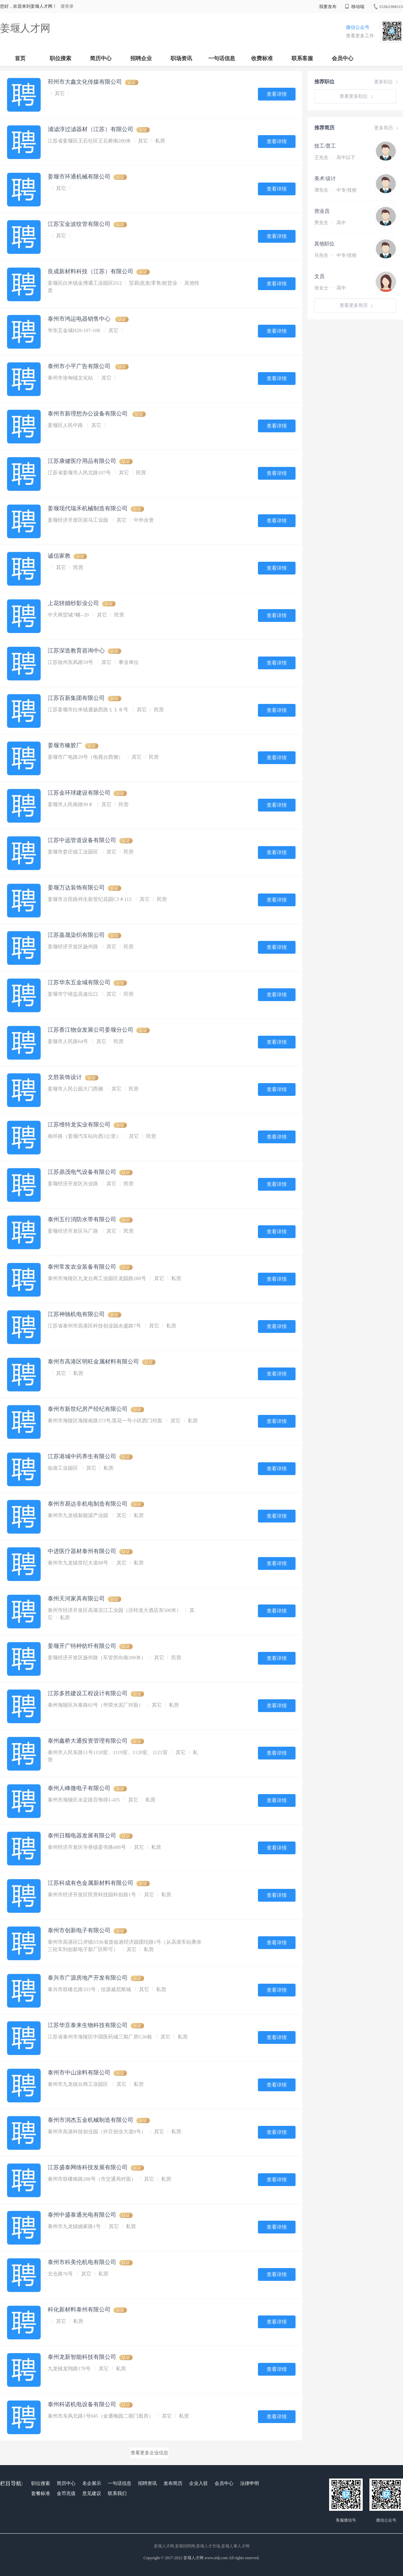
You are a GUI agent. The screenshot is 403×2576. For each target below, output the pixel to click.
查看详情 (277, 94)
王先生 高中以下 (334, 157)
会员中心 (342, 58)
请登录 (67, 6)
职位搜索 (60, 58)
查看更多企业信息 (149, 2452)
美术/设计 (325, 178)
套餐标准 (40, 2493)
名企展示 (91, 2483)
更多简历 (387, 128)
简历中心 (100, 58)
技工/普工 (325, 146)
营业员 (321, 211)
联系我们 (117, 2493)
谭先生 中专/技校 (335, 190)
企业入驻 (198, 2483)
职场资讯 (181, 58)
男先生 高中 (330, 222)
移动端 (354, 6)
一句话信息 (221, 58)
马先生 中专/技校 (335, 255)
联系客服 (302, 58)
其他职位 (324, 243)
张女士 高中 (330, 287)
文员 (319, 276)
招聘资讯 (147, 2483)
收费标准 (262, 58)
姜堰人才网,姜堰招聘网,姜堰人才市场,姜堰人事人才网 (202, 2546)
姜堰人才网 (25, 28)
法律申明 (249, 2483)
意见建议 (91, 2493)
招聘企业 (141, 58)
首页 (20, 58)
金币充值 (66, 2493)
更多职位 (387, 82)
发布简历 (173, 2483)
